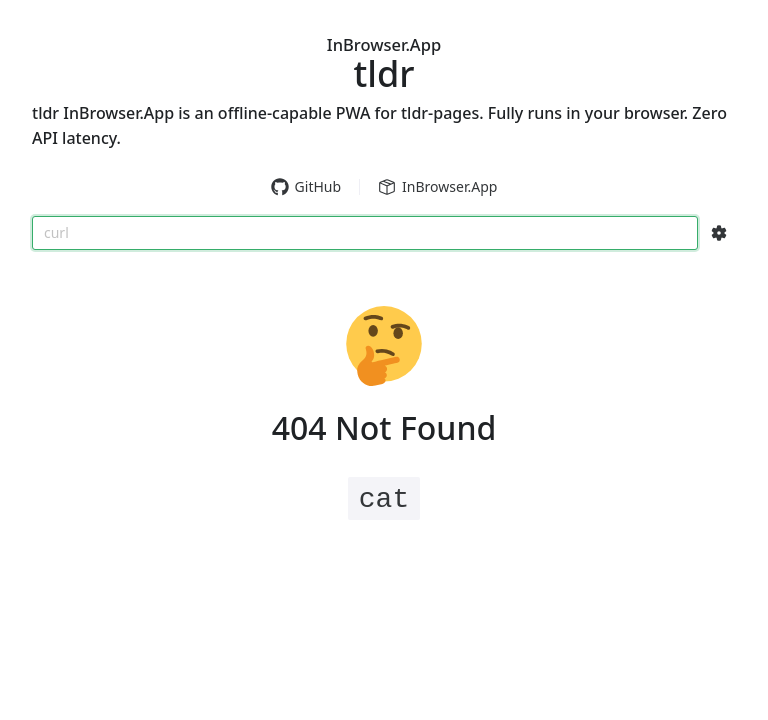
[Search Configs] (719, 233)
